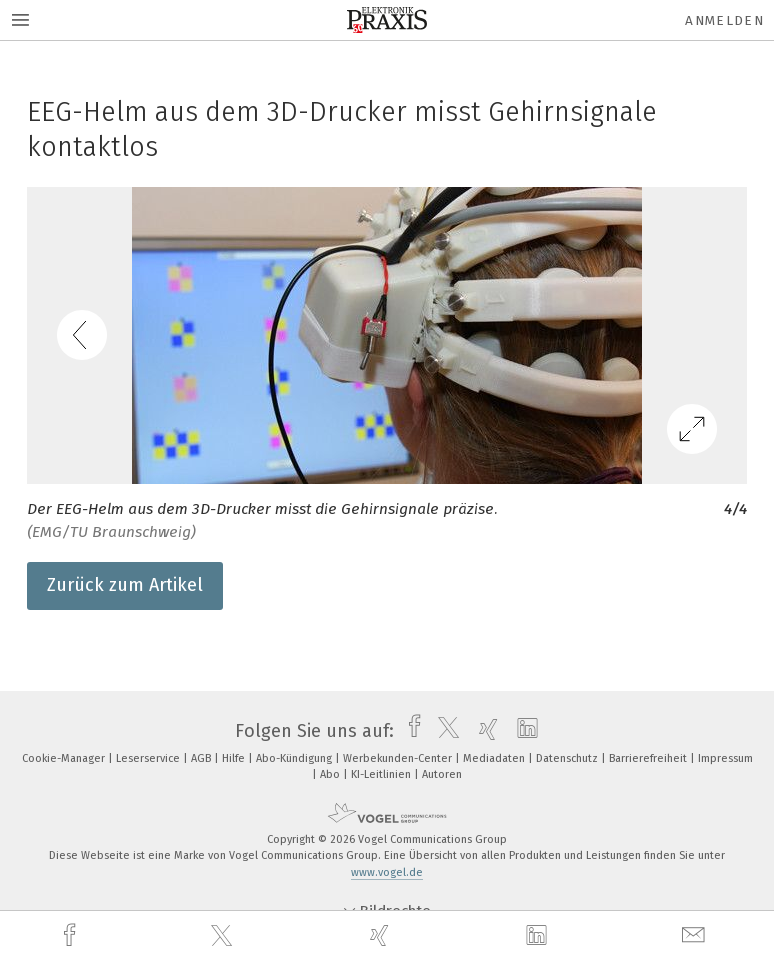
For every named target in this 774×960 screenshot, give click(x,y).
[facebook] (72, 935)
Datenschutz (568, 758)
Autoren (442, 774)
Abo (331, 774)
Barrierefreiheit (649, 758)
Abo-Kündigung (295, 758)
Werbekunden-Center (399, 758)
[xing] (382, 935)
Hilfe (235, 758)
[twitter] (224, 936)
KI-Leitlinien (382, 774)
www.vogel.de (387, 872)
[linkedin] (539, 936)
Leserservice (149, 758)
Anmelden (724, 20)
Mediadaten (495, 758)
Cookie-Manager (65, 758)
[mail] (696, 935)
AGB (202, 758)
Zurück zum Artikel (125, 585)
